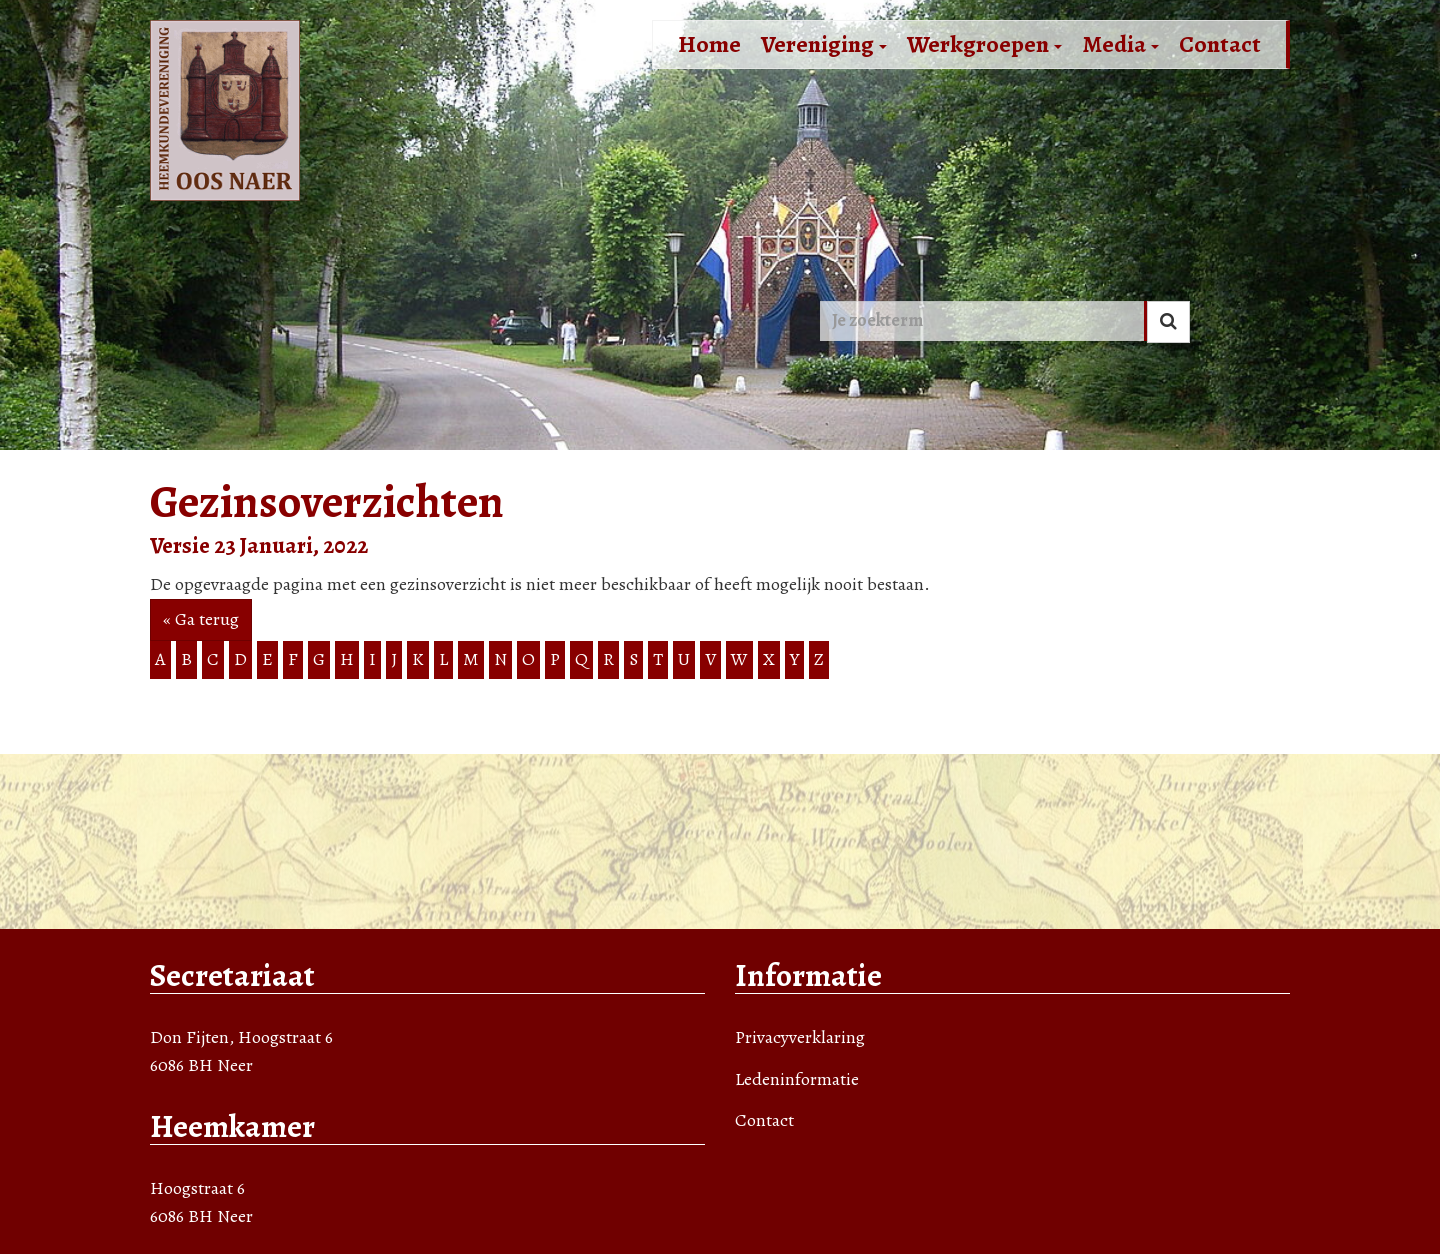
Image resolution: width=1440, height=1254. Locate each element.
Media (1120, 44)
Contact (1220, 44)
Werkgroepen (984, 44)
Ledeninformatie (797, 1079)
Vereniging (824, 44)
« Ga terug (201, 619)
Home (709, 44)
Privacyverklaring (800, 1037)
